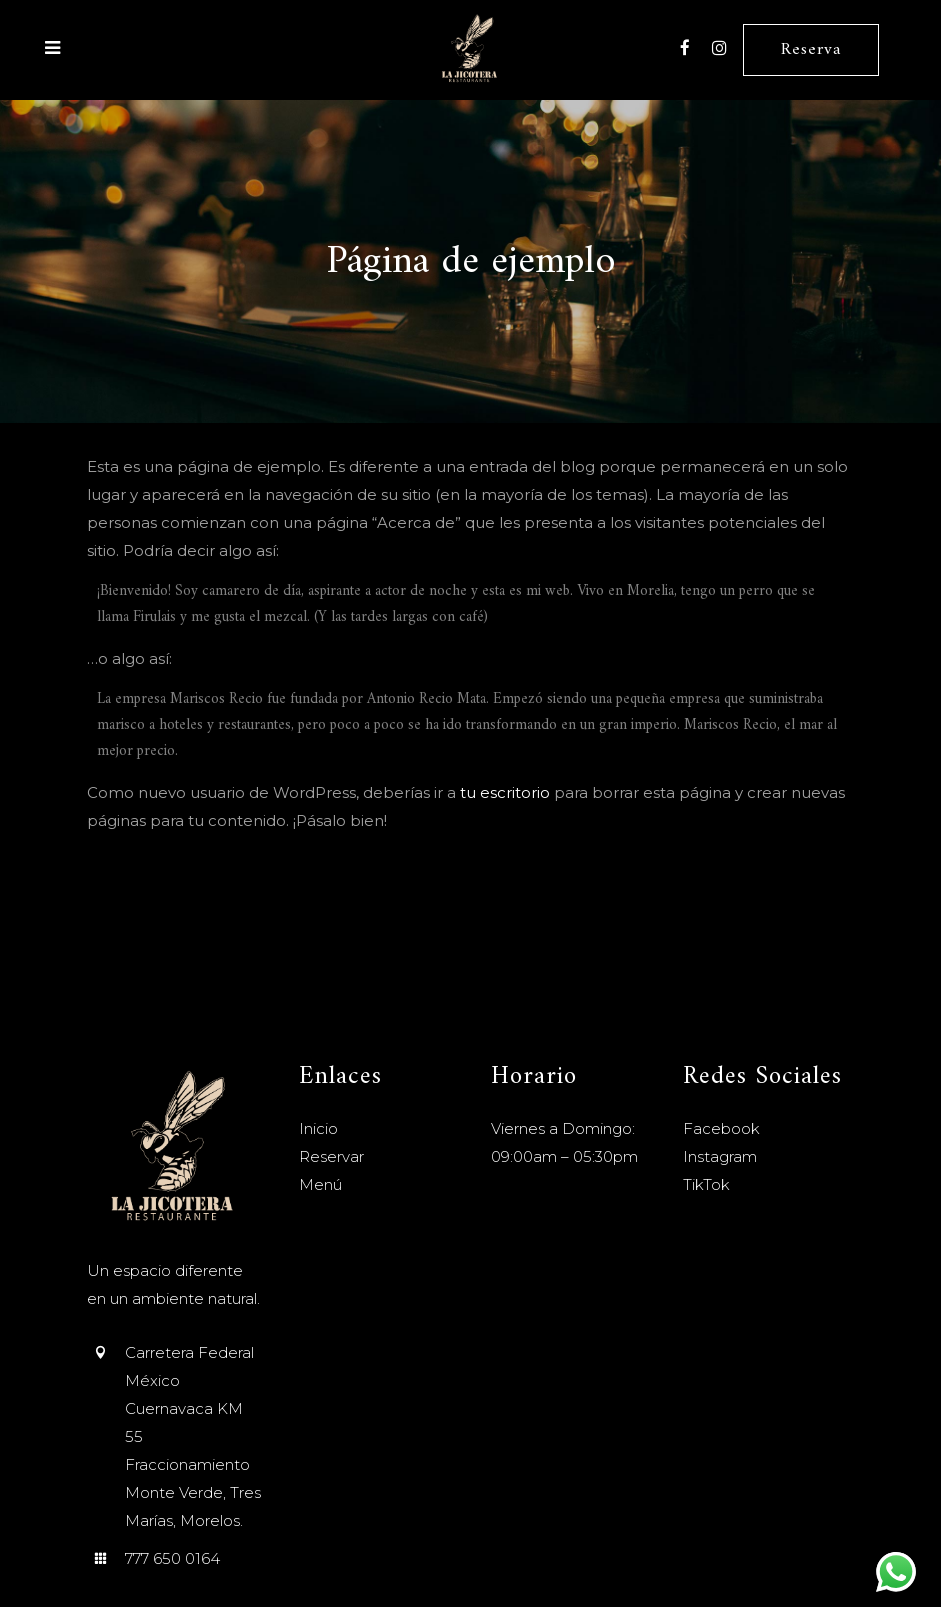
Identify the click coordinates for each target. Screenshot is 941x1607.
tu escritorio (505, 792)
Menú (320, 1184)
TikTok (706, 1184)
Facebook (721, 1128)
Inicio (318, 1128)
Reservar (331, 1156)
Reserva (811, 50)
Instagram (720, 1156)
